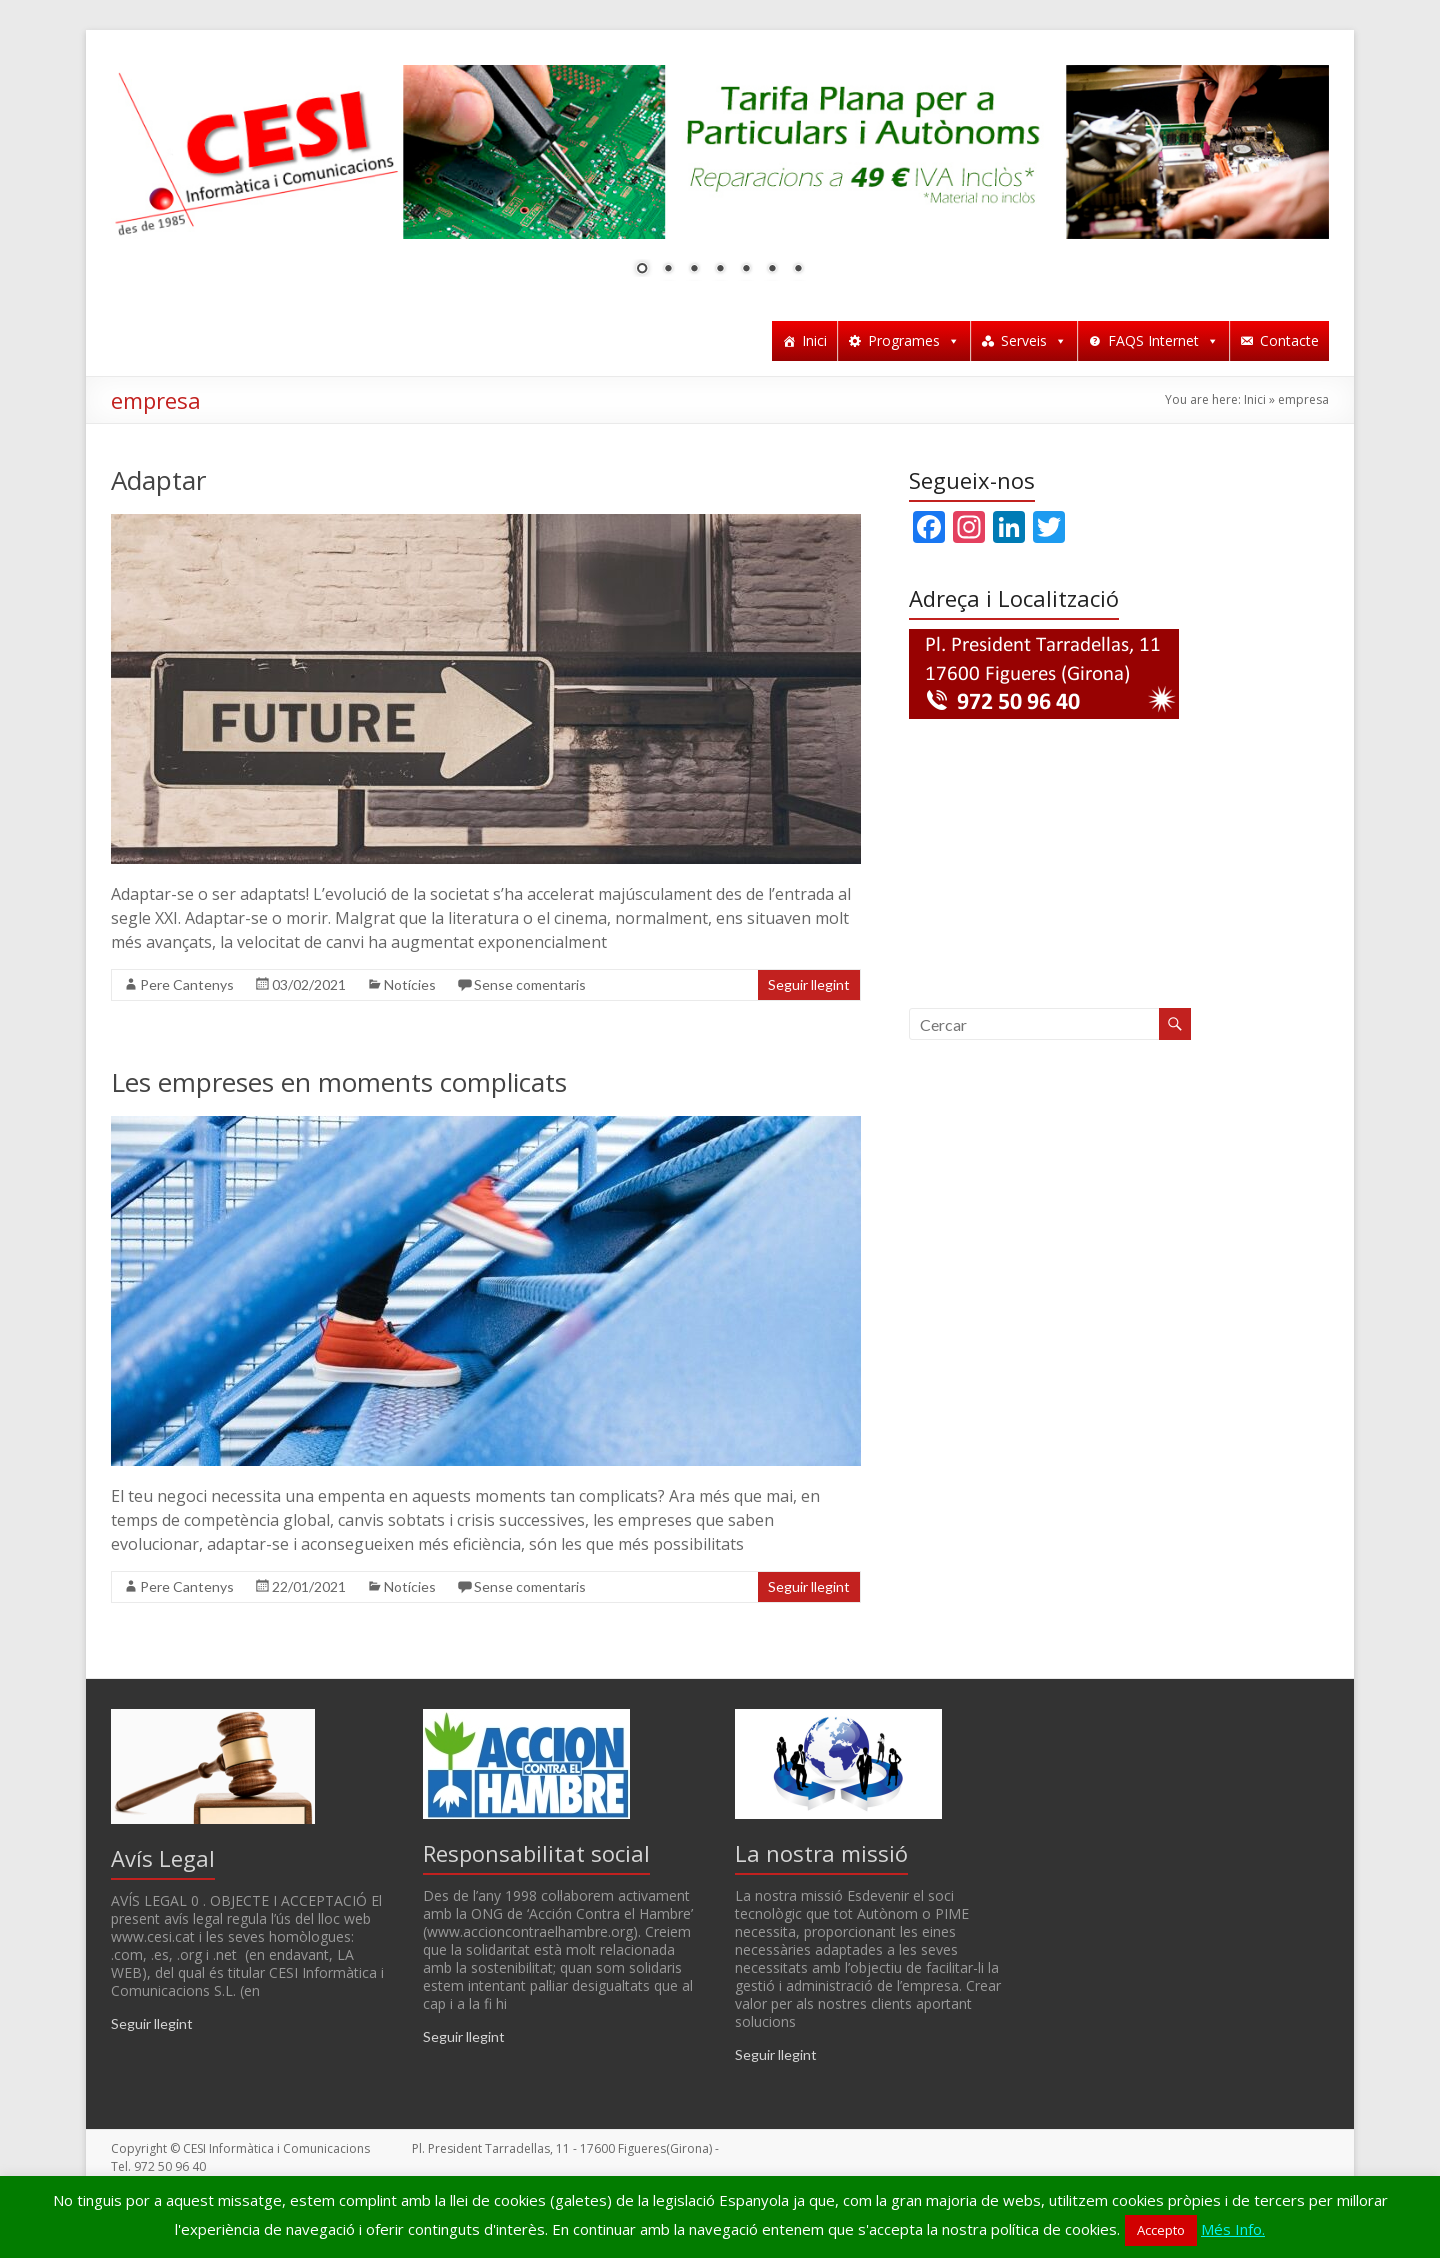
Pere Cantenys (187, 984)
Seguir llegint (809, 984)
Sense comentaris (530, 984)
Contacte (1289, 340)
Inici (814, 340)
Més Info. (1233, 2229)
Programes (914, 340)
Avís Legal (163, 1858)
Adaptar (158, 480)
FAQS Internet (1163, 340)
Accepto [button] (1161, 2230)
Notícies (410, 984)
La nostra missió (821, 1853)
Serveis (1034, 340)
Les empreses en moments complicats (339, 1082)
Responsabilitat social (536, 1853)
